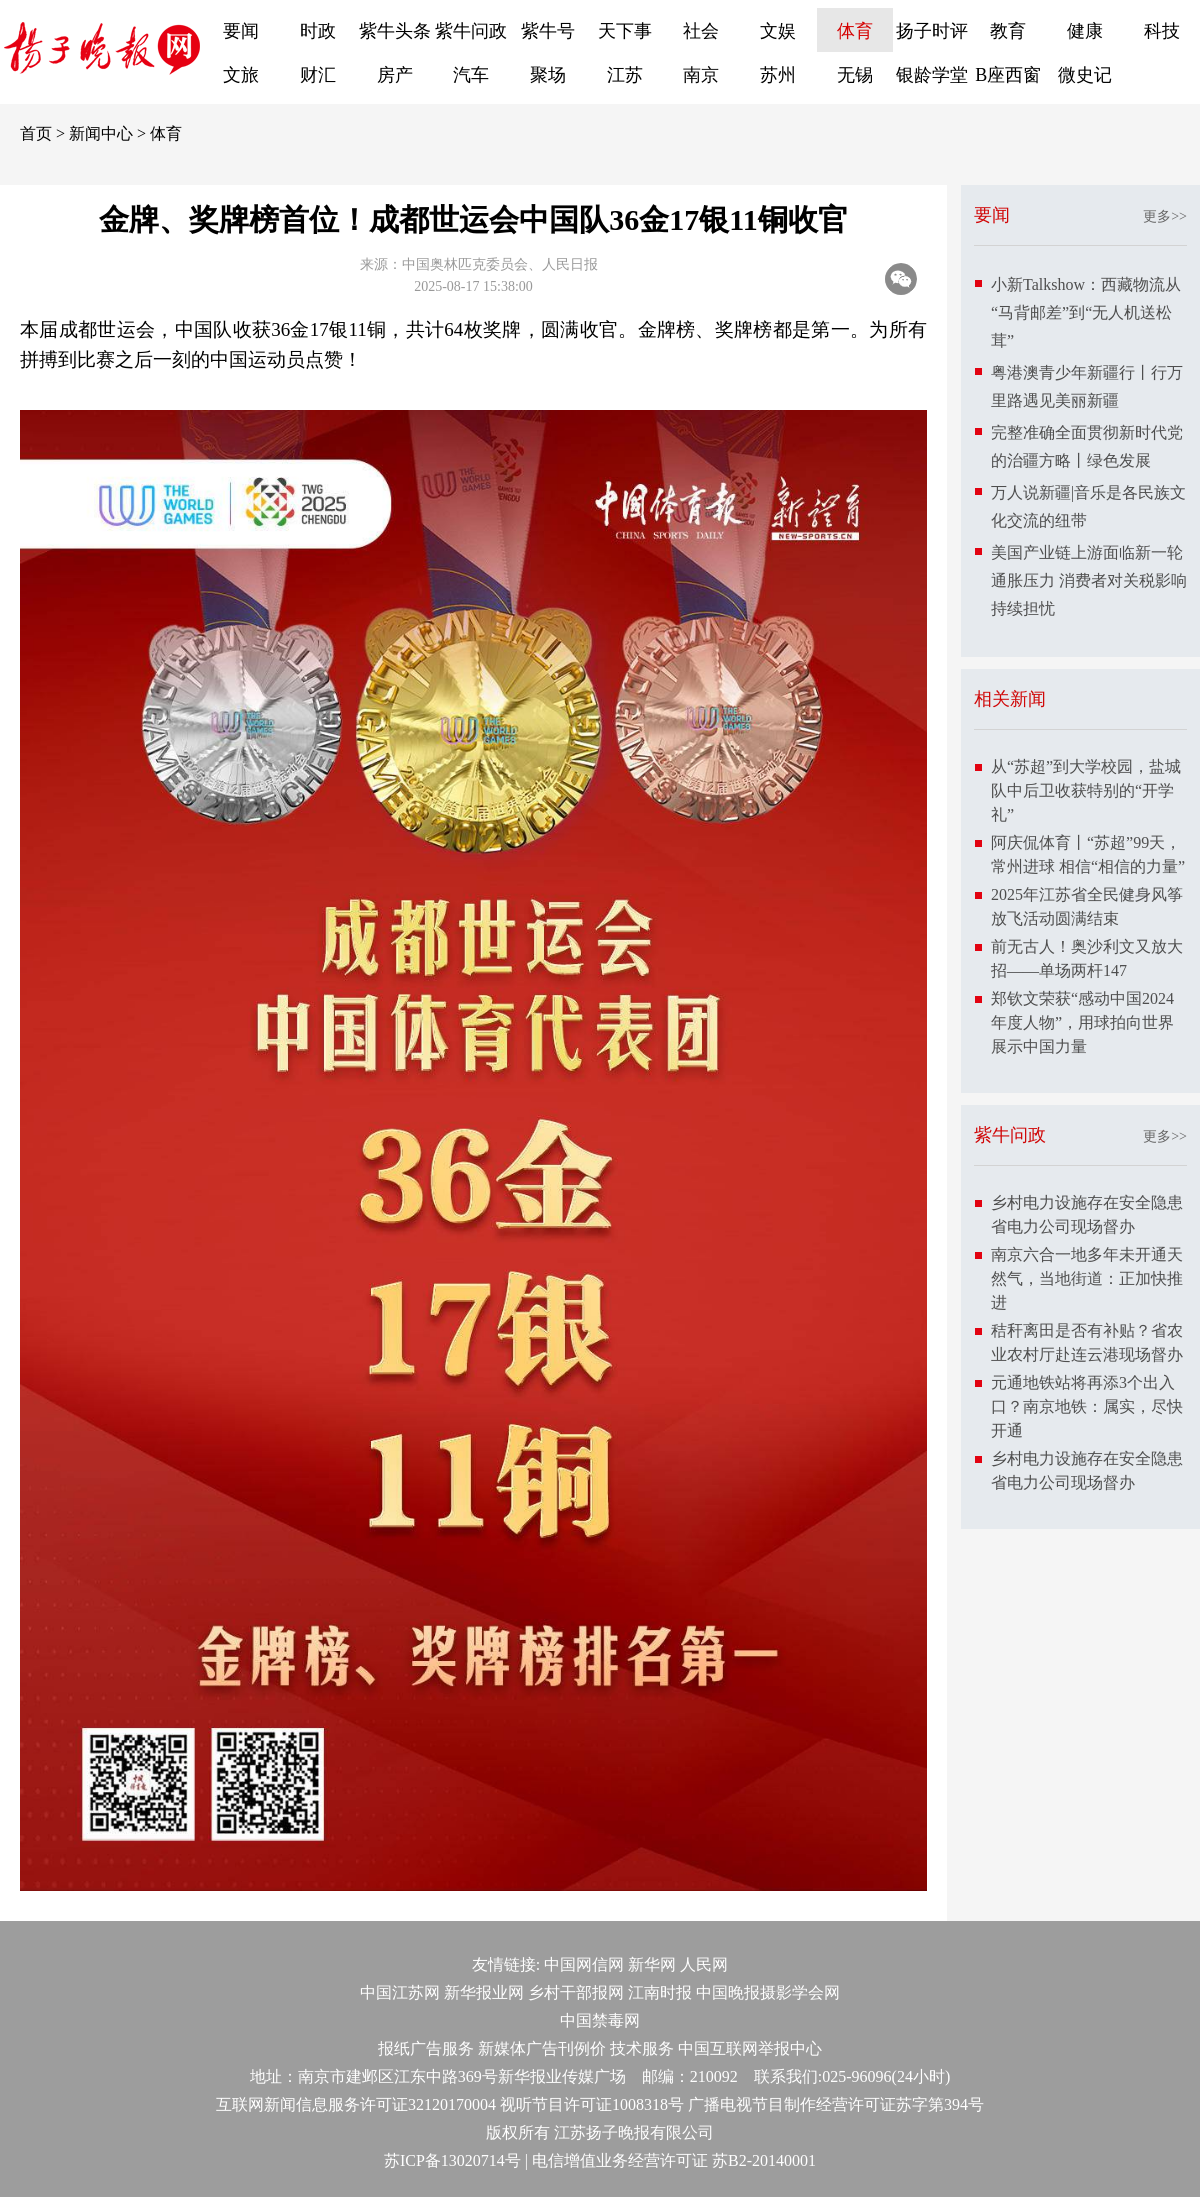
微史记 (1085, 75)
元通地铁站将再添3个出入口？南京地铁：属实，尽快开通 (1087, 1406)
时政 (318, 31)
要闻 (241, 31)
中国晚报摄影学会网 (768, 1992)
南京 (701, 75)
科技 (1162, 31)
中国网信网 (584, 1964)
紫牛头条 (395, 31)
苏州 (778, 75)
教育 (1008, 31)
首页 (36, 133)
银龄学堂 (932, 75)
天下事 (625, 31)
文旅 (241, 75)
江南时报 (660, 1992)
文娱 (778, 31)
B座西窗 (1008, 75)
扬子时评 (932, 31)
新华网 (652, 1964)
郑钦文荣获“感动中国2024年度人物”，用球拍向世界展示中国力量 (1082, 1022)
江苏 (625, 75)
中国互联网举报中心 (750, 2048)
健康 (1085, 31)
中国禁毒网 (600, 2020)
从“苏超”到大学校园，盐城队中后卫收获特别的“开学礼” (1086, 790)
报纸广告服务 (426, 2048)
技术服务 (642, 2048)
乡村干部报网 (576, 1992)
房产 (395, 75)
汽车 (471, 75)
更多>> (1165, 216)
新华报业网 (484, 1992)
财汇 (318, 75)
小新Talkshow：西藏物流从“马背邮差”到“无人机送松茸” (1086, 312)
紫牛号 (548, 31)
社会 (701, 31)
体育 (855, 31)
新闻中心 (101, 133)
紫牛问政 (471, 31)
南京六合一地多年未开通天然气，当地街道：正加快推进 (1087, 1278)
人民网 (704, 1964)
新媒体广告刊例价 (542, 2048)
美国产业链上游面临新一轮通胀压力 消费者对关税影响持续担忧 (1089, 580)
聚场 (548, 75)
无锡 (855, 75)
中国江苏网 (400, 1992)
